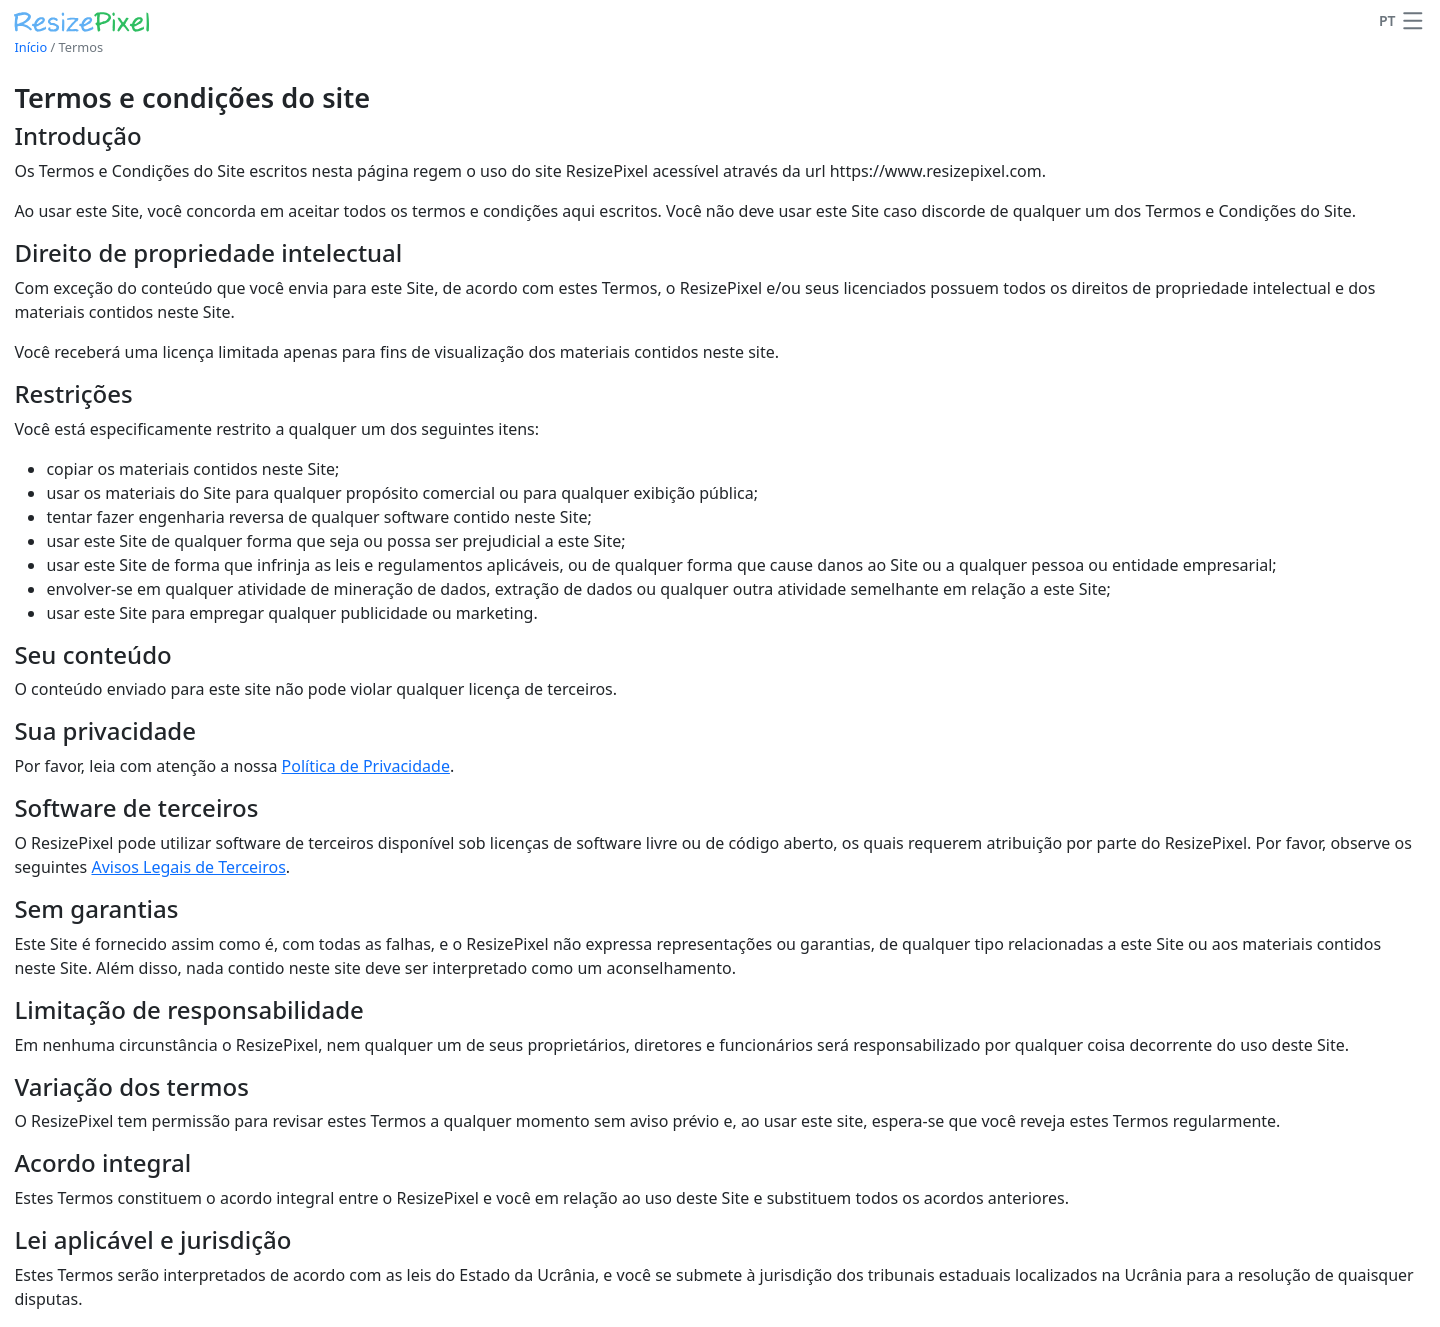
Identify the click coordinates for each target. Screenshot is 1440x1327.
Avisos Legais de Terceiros (188, 867)
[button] (1413, 21)
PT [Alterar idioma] (1387, 20)
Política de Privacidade (366, 766)
